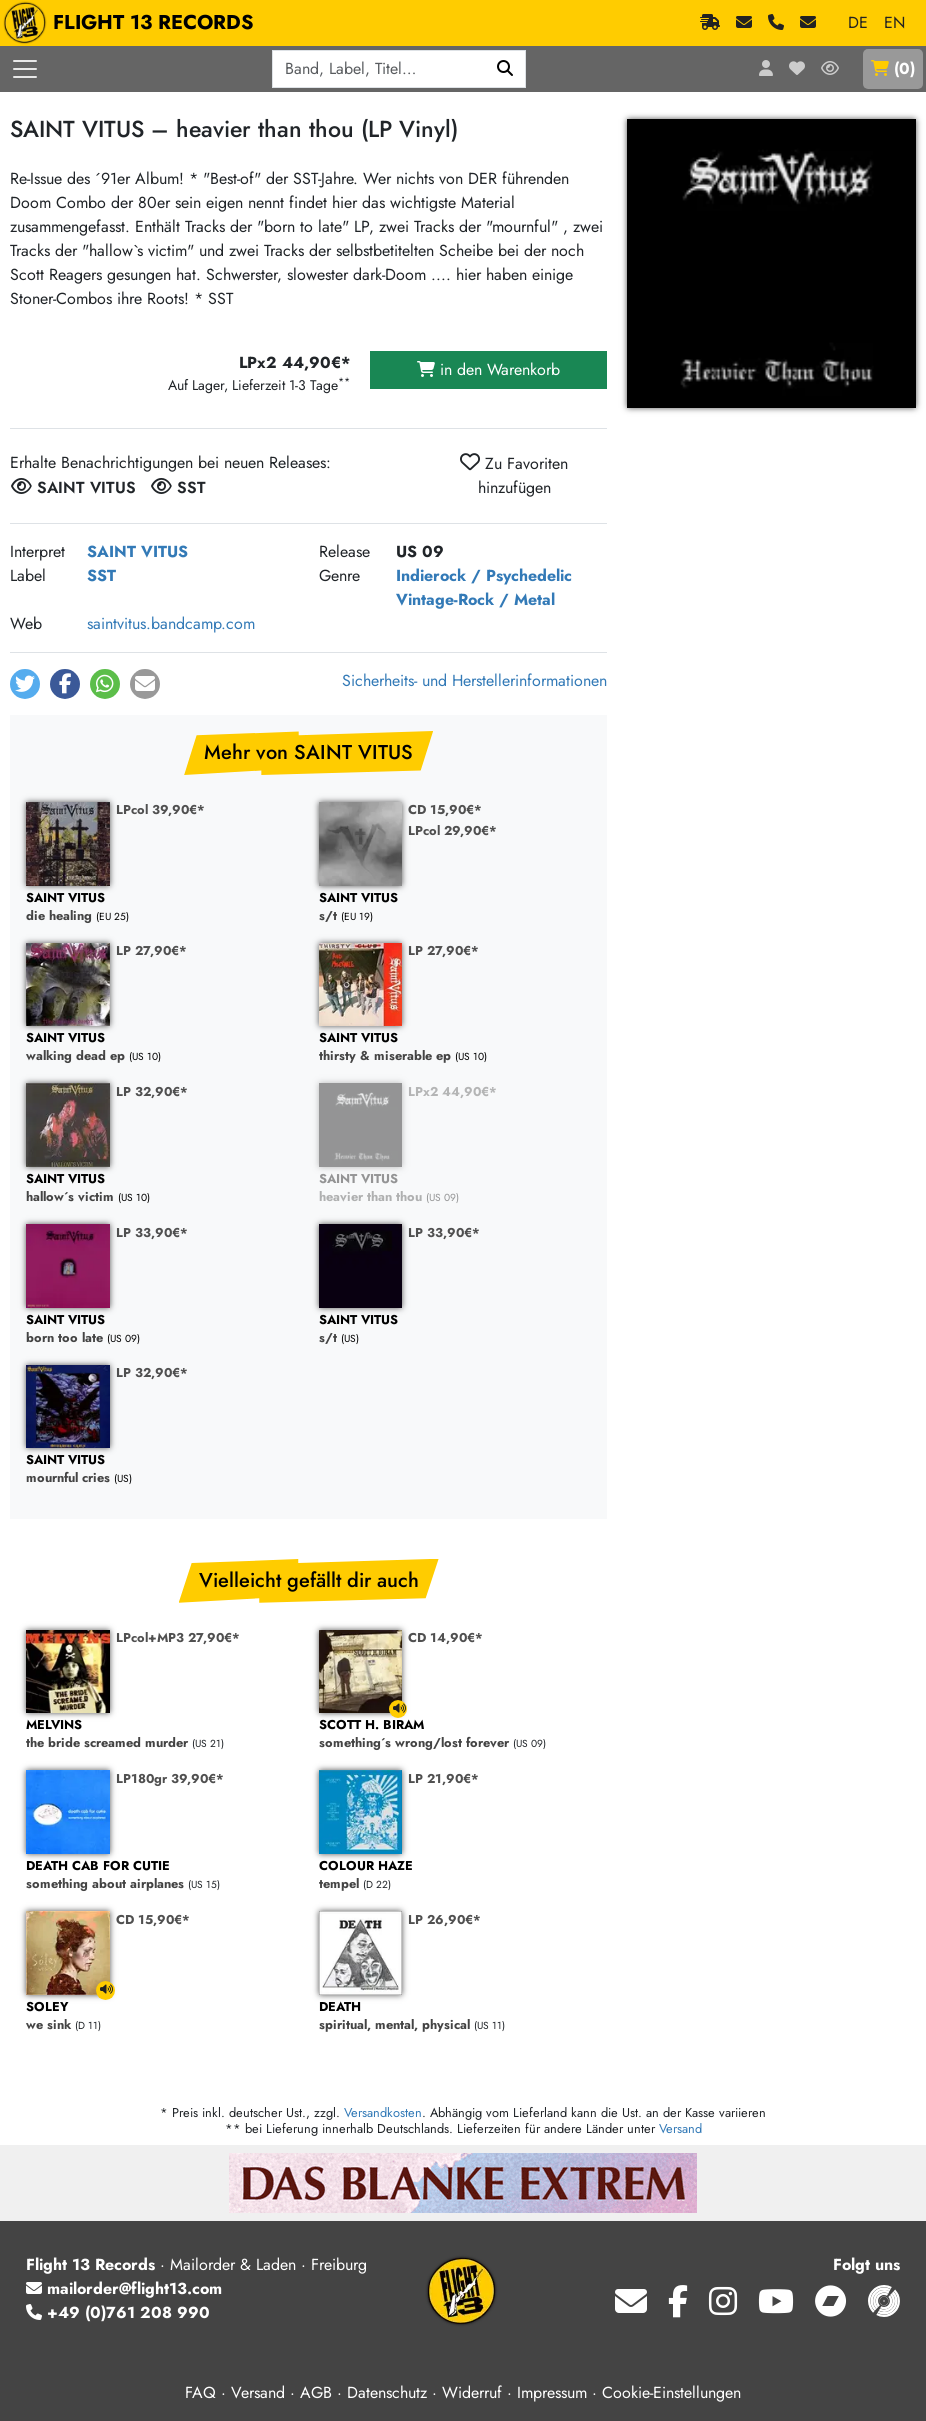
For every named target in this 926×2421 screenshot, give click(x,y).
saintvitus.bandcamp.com (171, 623)
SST (101, 575)
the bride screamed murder (162, 1734)
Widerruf (472, 2392)
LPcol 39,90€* (160, 809)
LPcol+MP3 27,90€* (178, 1637)
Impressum (552, 2392)
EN (894, 22)
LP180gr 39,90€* (170, 1778)
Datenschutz (387, 2392)
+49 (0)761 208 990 (118, 2312)
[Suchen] (505, 69)
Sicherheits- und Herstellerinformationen (474, 680)
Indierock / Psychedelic (484, 575)
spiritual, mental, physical (455, 2016)
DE (858, 22)
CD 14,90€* (445, 1637)
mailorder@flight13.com (124, 2288)
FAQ (200, 2392)
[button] (25, 684)
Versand (680, 2128)
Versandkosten (383, 2112)
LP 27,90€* (151, 950)
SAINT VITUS (137, 551)
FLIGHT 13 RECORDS (133, 23)
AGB (316, 2392)
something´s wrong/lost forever (455, 1734)
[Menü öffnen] (25, 69)
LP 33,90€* (152, 1232)
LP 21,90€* (443, 1778)
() (893, 68)
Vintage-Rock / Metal (475, 599)
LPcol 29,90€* (452, 830)
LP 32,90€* (152, 1091)
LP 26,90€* (444, 1919)
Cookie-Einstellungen (671, 2392)
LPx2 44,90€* (452, 1091)
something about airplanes (162, 1875)
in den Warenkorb (488, 369)
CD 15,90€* (445, 809)
